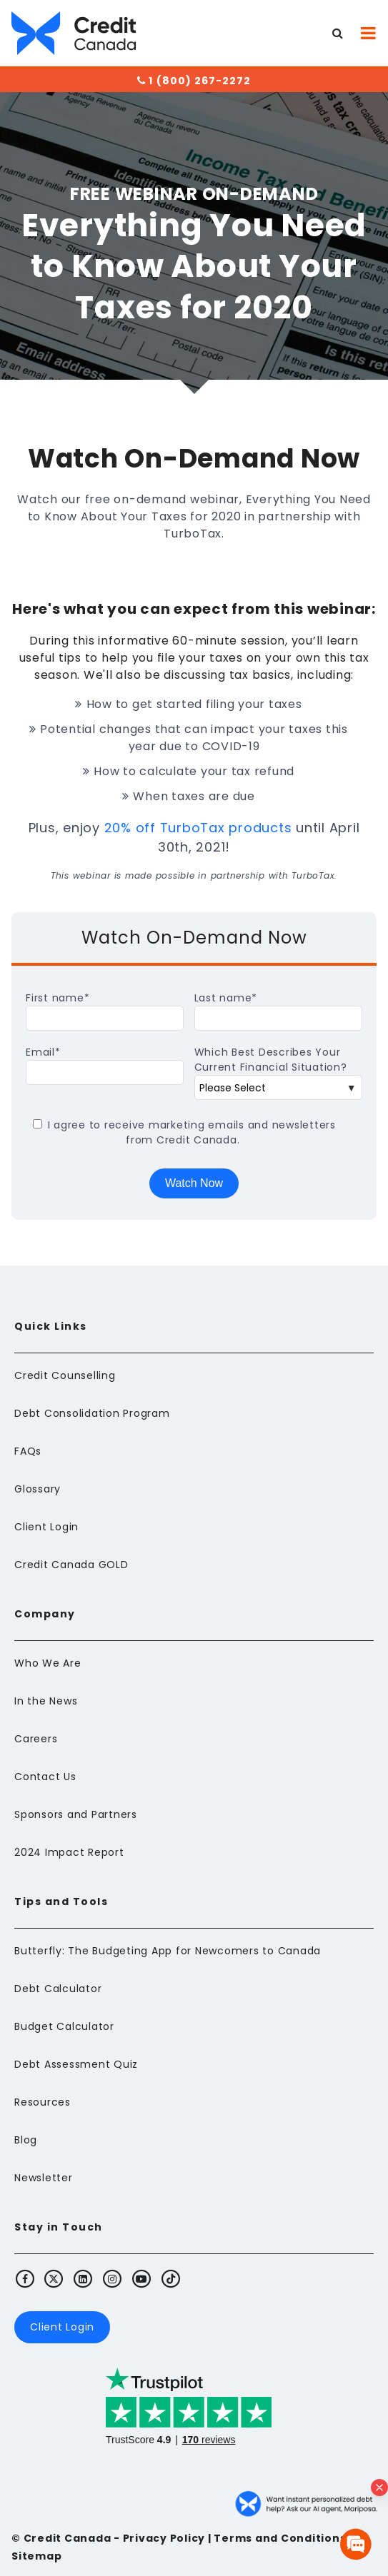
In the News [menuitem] (45, 1701)
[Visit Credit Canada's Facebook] (25, 2278)
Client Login (62, 2327)
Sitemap (36, 2556)
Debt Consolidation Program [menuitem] (92, 1413)
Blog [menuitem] (25, 2140)
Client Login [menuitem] (46, 1527)
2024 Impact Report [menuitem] (69, 1852)
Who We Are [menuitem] (47, 1663)
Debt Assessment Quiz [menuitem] (76, 2064)
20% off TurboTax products (198, 828)
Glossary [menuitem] (37, 1489)
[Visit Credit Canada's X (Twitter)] (54, 2278)
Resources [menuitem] (42, 2102)
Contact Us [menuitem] (45, 1776)
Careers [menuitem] (35, 1739)
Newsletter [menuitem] (43, 2178)
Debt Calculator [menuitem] (57, 1988)
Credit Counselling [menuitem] (65, 1375)
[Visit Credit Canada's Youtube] (141, 2278)
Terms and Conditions (280, 2538)
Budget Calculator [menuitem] (64, 2026)
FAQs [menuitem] (27, 1451)
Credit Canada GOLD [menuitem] (71, 1564)
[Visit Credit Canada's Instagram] (113, 2278)
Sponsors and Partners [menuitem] (75, 1814)
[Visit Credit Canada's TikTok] (170, 2278)
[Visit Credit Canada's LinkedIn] (83, 2278)
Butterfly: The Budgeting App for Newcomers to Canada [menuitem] (167, 1951)
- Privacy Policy (158, 2538)
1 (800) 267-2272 (194, 81)
